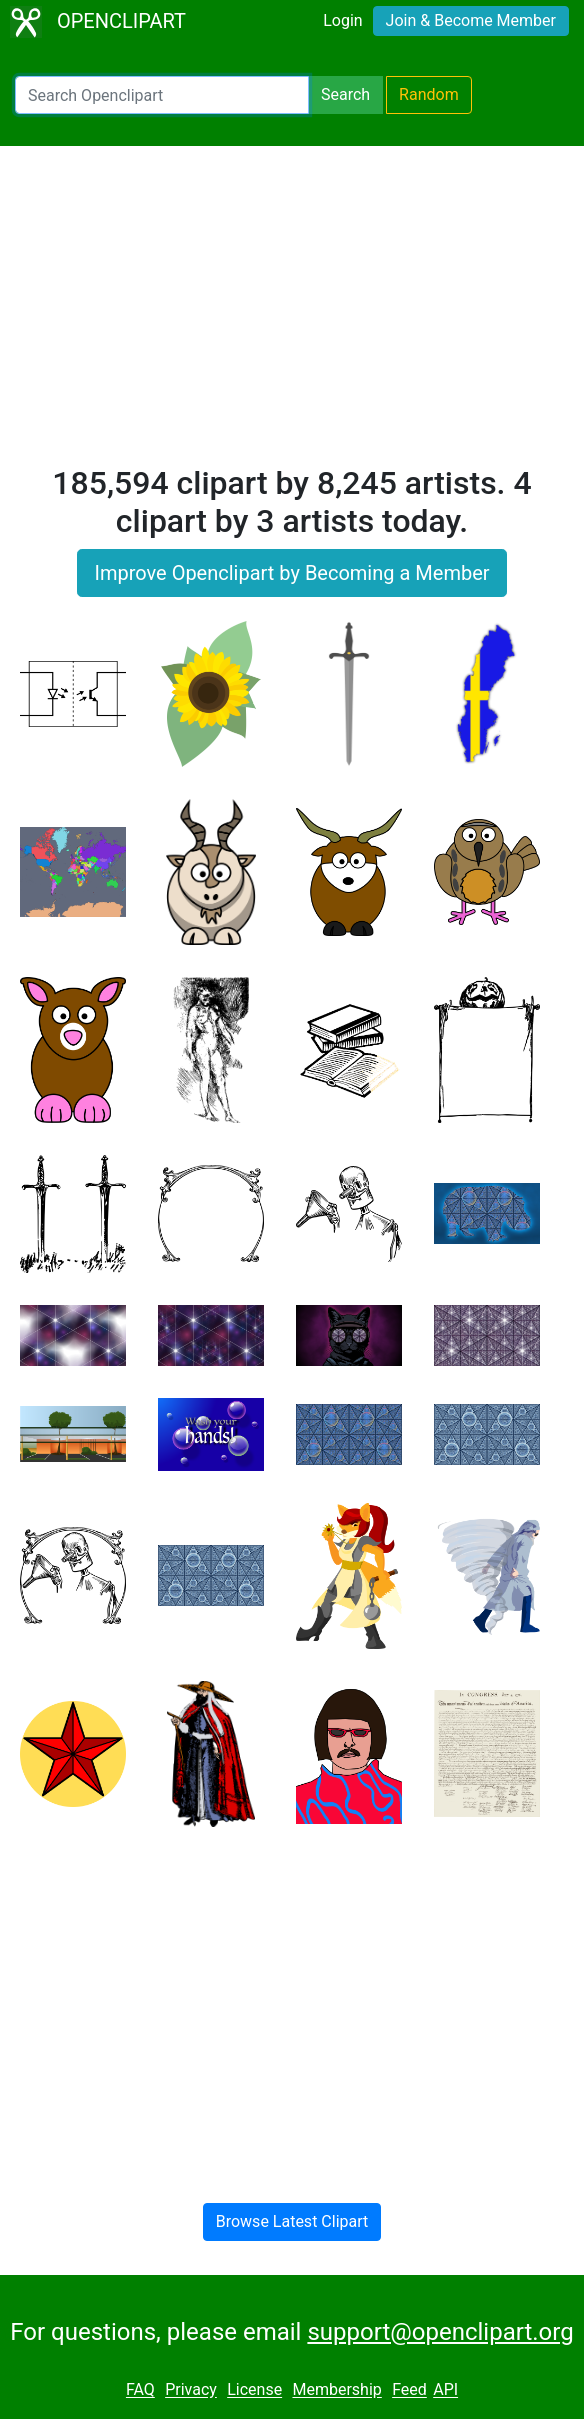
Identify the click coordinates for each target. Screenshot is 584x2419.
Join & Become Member (471, 20)
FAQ (140, 2390)
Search (345, 94)
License (254, 2390)
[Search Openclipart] (162, 95)
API (445, 2390)
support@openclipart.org (440, 2332)
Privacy (191, 2390)
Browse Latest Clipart (292, 2221)
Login (342, 20)
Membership (336, 2390)
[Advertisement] (292, 314)
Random (429, 94)
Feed (409, 2390)
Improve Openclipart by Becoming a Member (291, 573)
